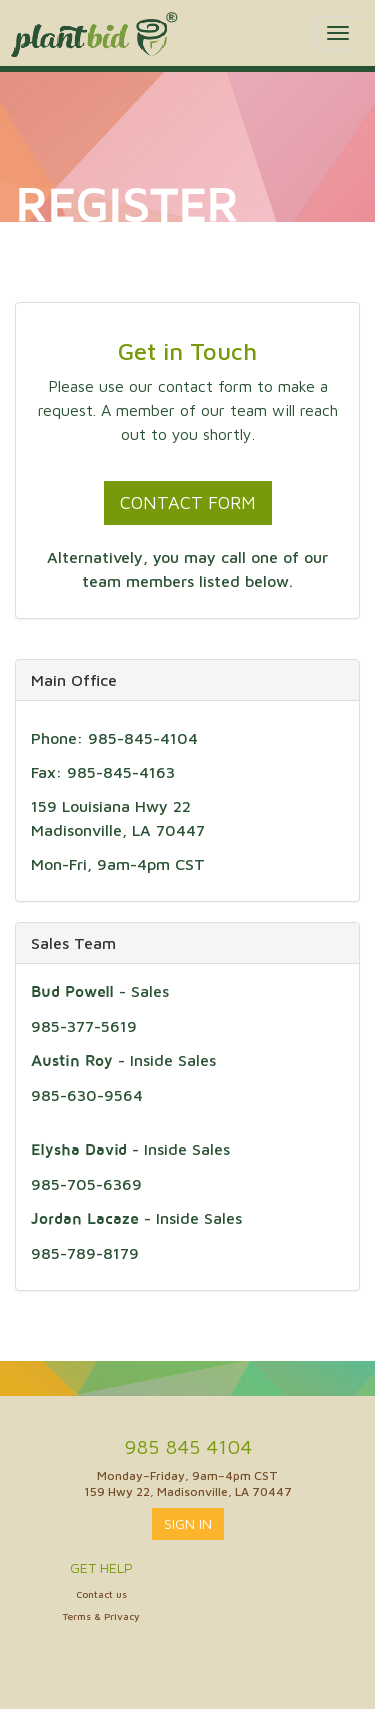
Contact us (101, 1594)
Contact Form (188, 502)
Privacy (122, 1616)
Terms (77, 1616)
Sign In (188, 1523)
